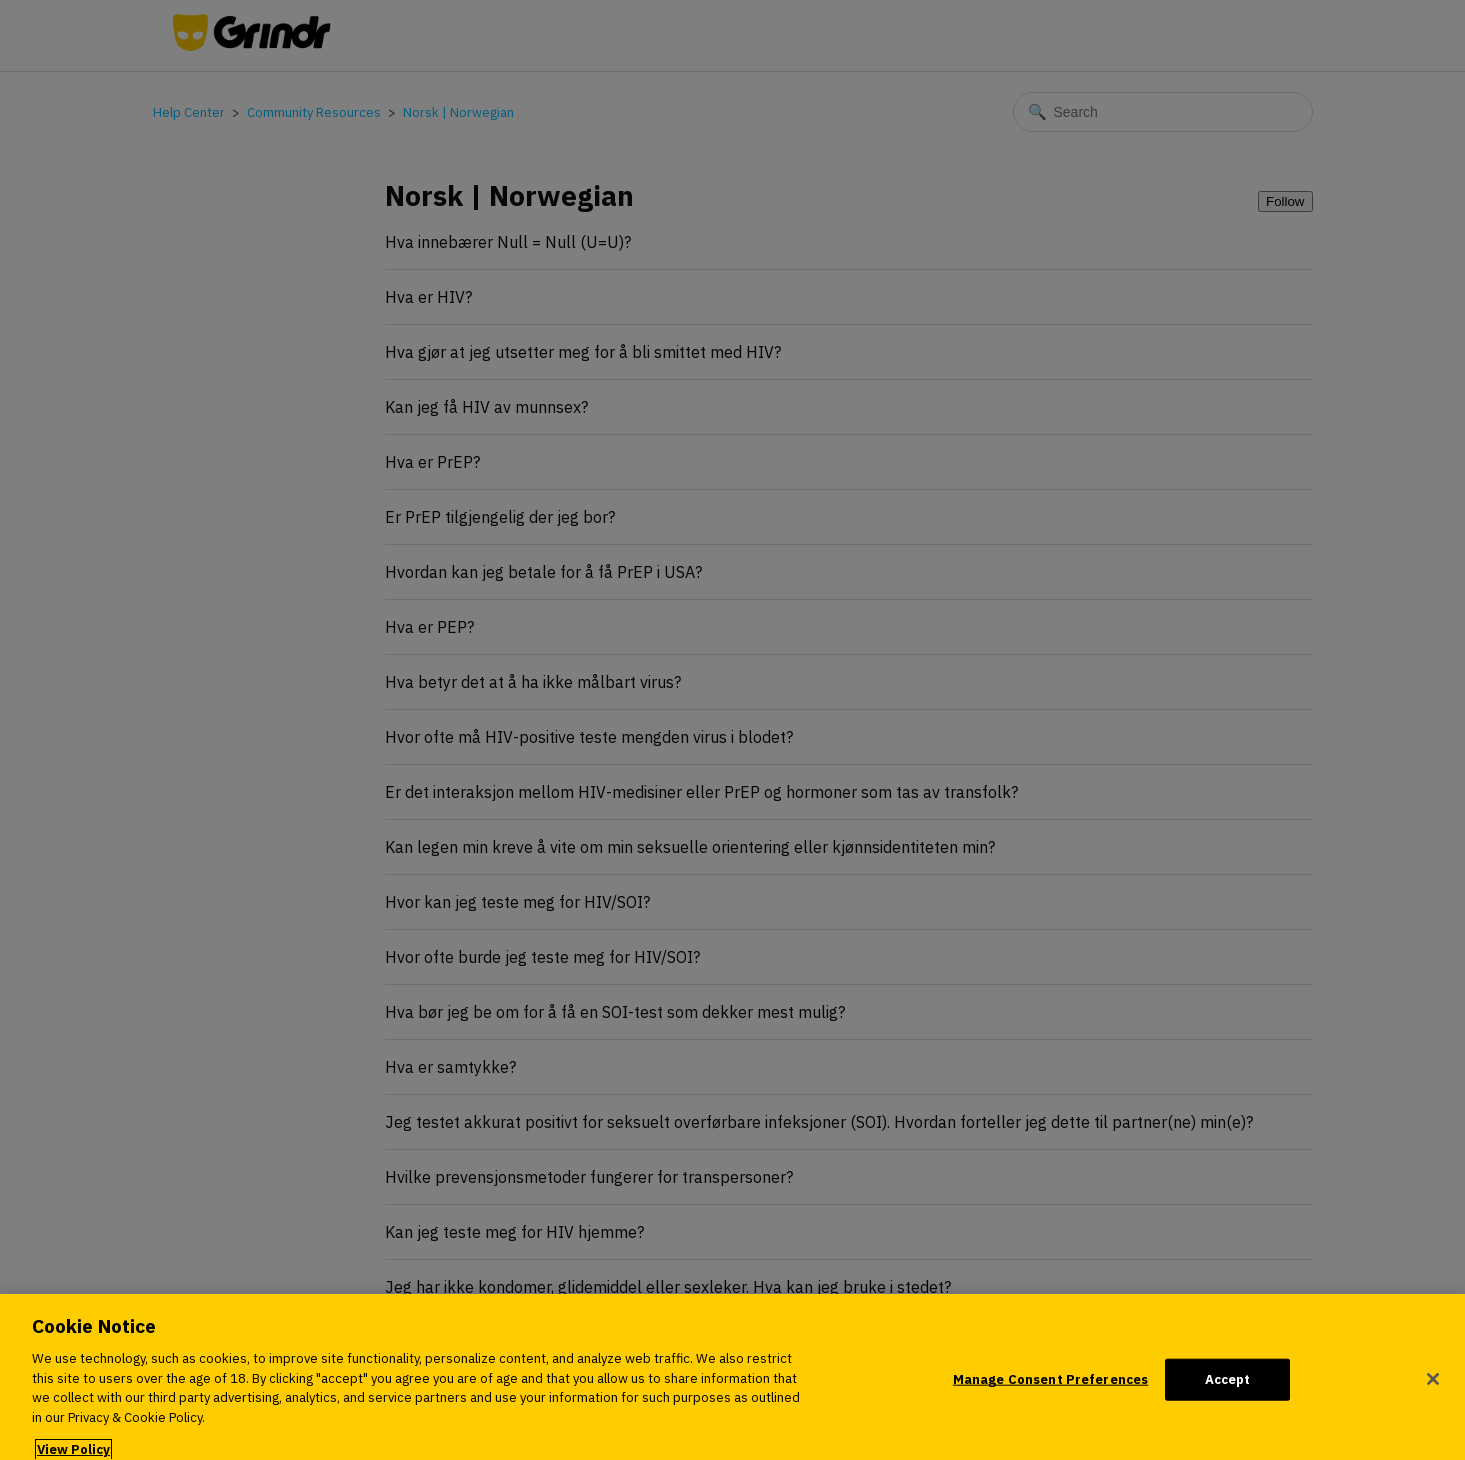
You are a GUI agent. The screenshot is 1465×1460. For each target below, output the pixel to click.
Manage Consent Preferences (1050, 1390)
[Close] (1433, 1390)
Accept (1228, 1390)
